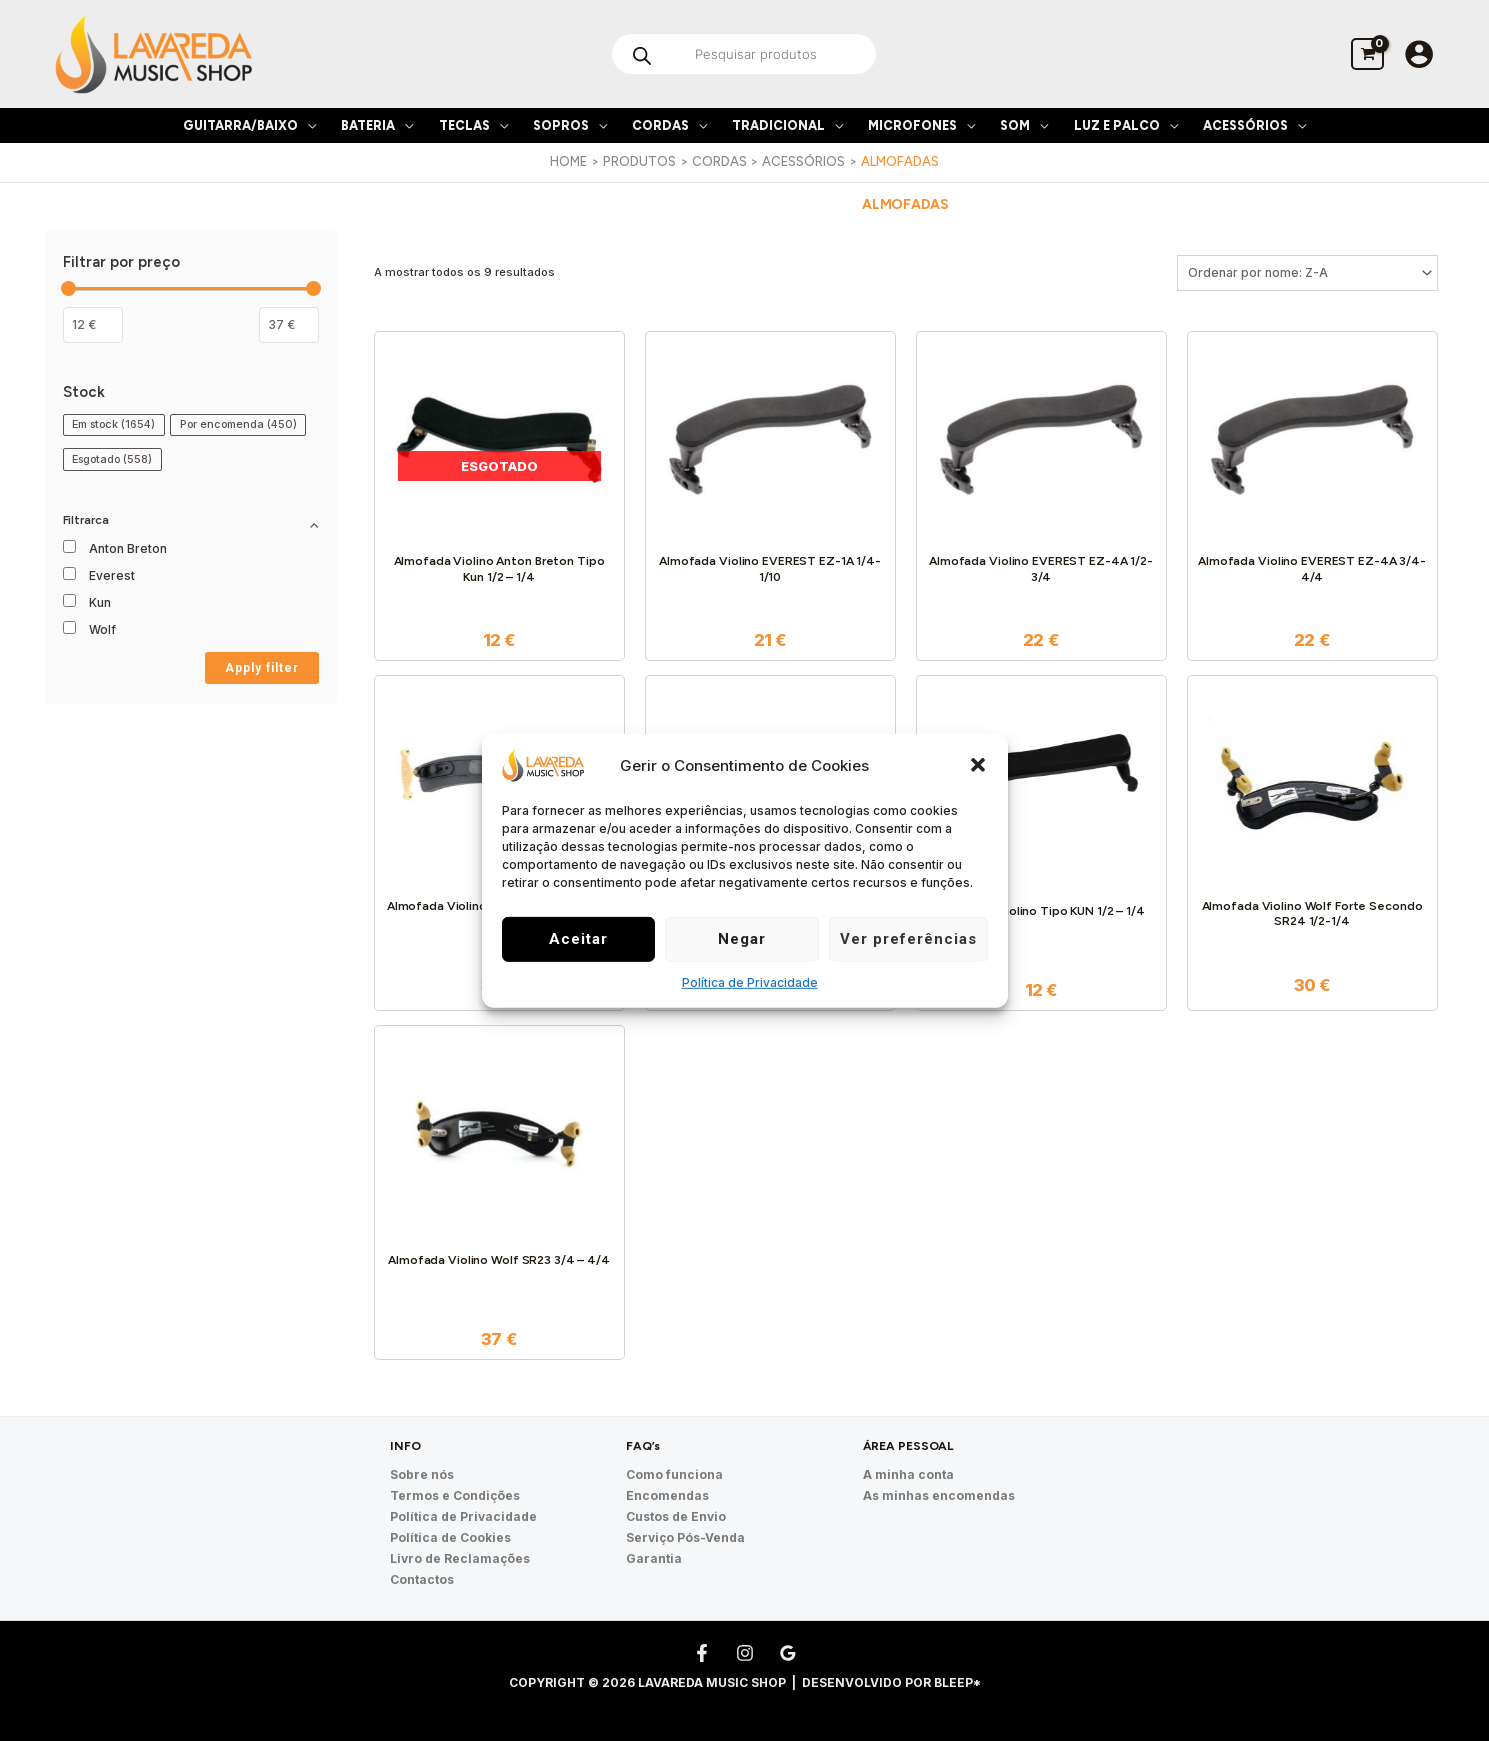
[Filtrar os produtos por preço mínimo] (93, 325)
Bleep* (957, 1682)
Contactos (422, 1579)
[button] (978, 765)
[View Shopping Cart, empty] (1367, 53)
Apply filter (262, 668)
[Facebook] (702, 1653)
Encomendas (667, 1495)
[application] (307, 125)
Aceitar (578, 939)
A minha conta (908, 1474)
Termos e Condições (455, 1495)
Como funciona (674, 1474)
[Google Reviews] (788, 1653)
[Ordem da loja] (1307, 273)
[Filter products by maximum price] (289, 325)
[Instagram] (745, 1653)
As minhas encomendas (939, 1495)
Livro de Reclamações (460, 1558)
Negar (742, 939)
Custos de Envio (676, 1516)
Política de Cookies (450, 1537)
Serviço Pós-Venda (685, 1537)
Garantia (654, 1558)
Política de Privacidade (750, 982)
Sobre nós (422, 1474)
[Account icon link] (1419, 54)
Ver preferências (908, 939)
